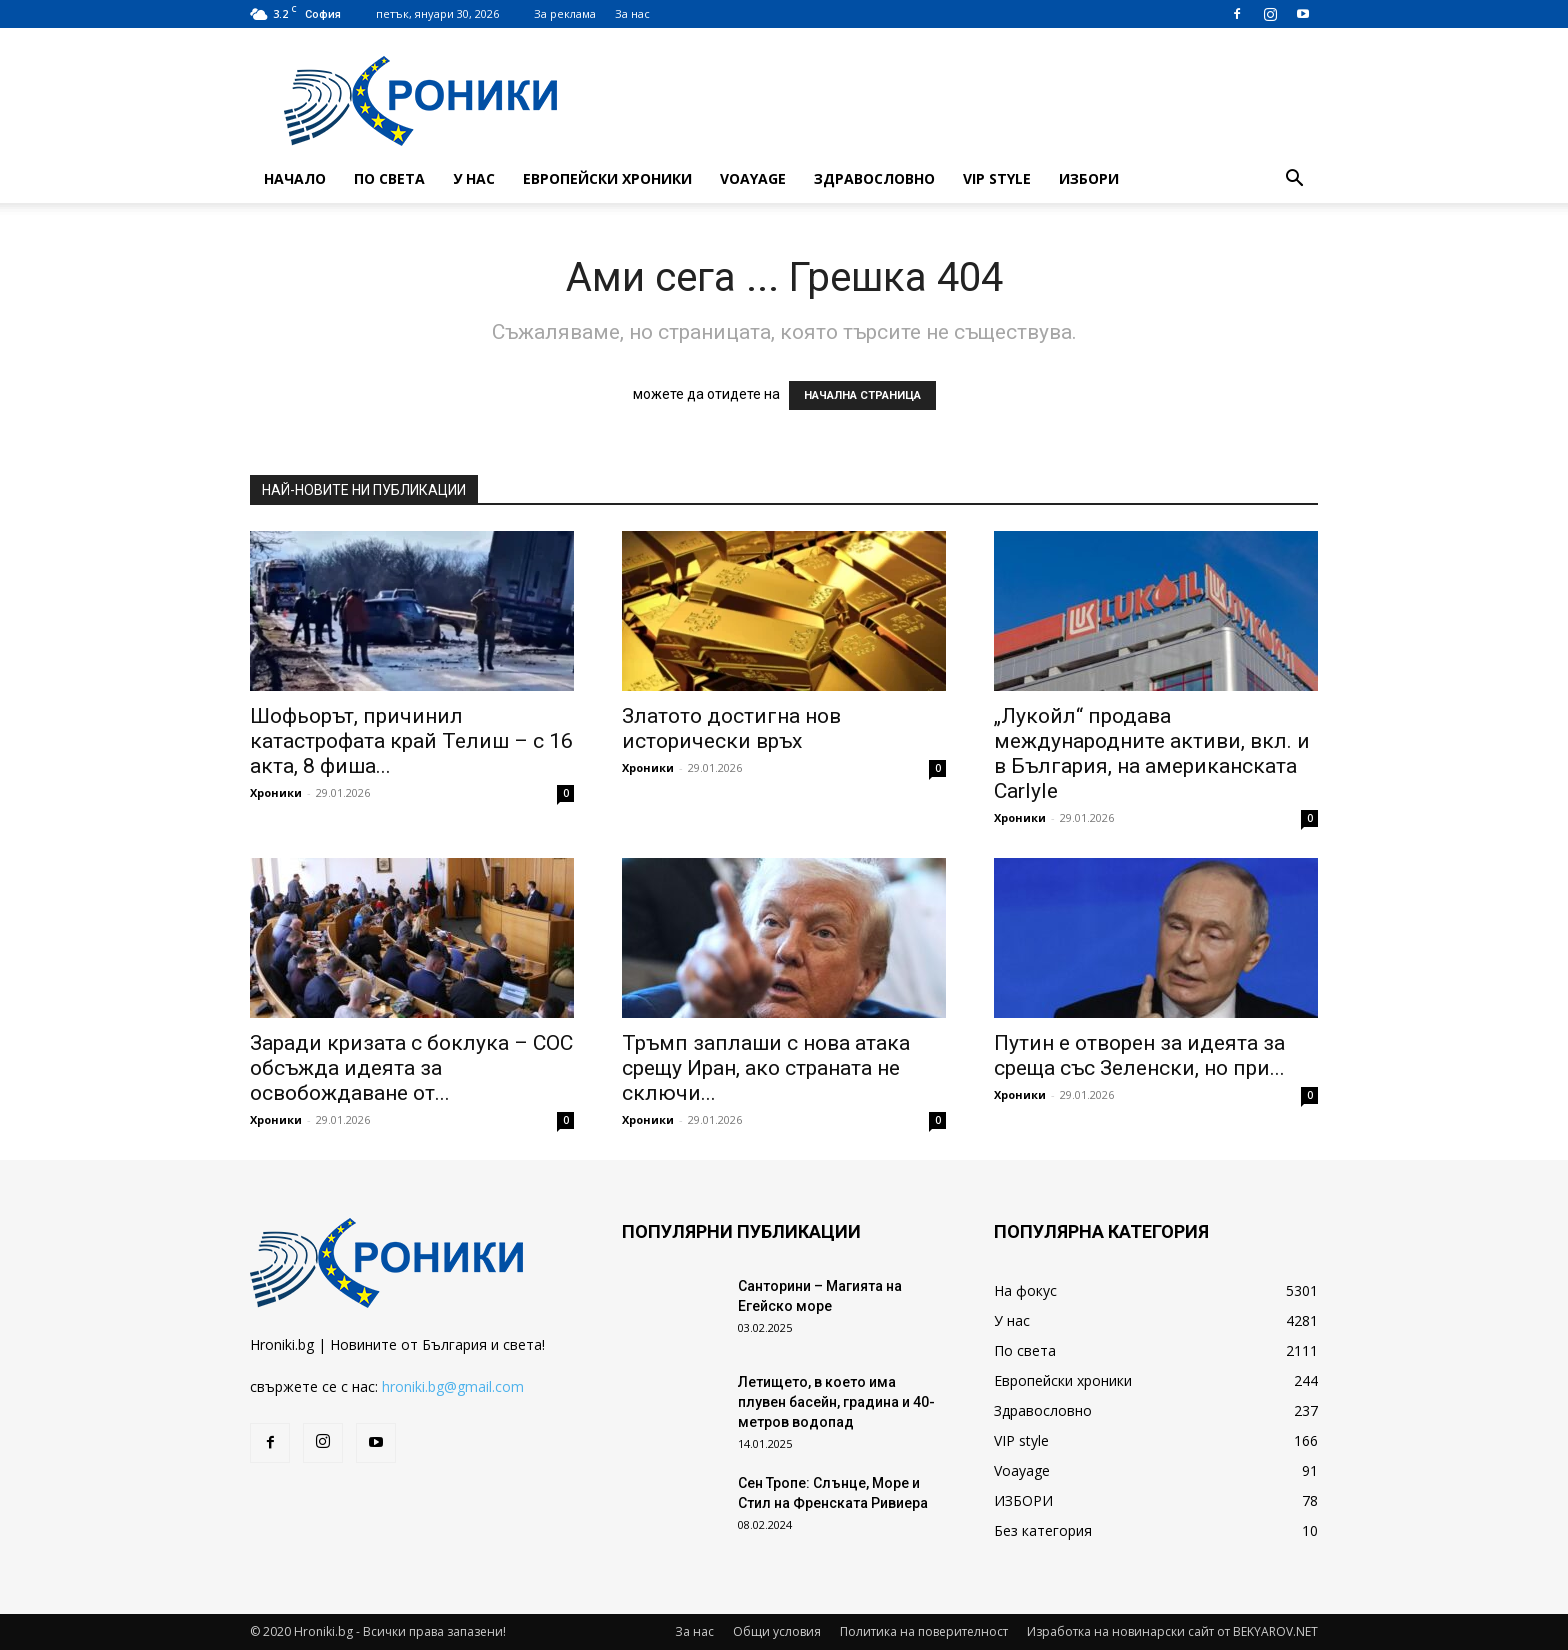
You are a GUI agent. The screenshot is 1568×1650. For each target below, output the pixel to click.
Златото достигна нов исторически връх (731, 728)
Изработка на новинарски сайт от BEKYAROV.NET (1172, 1631)
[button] (1294, 180)
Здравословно (874, 178)
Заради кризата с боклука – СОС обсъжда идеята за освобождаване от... (411, 1068)
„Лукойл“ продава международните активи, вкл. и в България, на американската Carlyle (1152, 753)
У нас (474, 178)
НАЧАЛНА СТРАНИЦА (862, 395)
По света (389, 178)
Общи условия (777, 1631)
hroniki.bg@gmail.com (453, 1386)
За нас (632, 13)
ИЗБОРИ (1089, 178)
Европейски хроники (607, 178)
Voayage (753, 178)
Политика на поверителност (924, 1631)
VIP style (997, 178)
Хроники (276, 792)
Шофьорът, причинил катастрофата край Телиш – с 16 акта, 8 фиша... (411, 741)
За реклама (565, 13)
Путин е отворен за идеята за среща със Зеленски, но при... (1139, 1055)
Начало (295, 178)
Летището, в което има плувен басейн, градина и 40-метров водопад (836, 1402)
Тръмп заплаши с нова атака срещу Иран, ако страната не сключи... (766, 1068)
